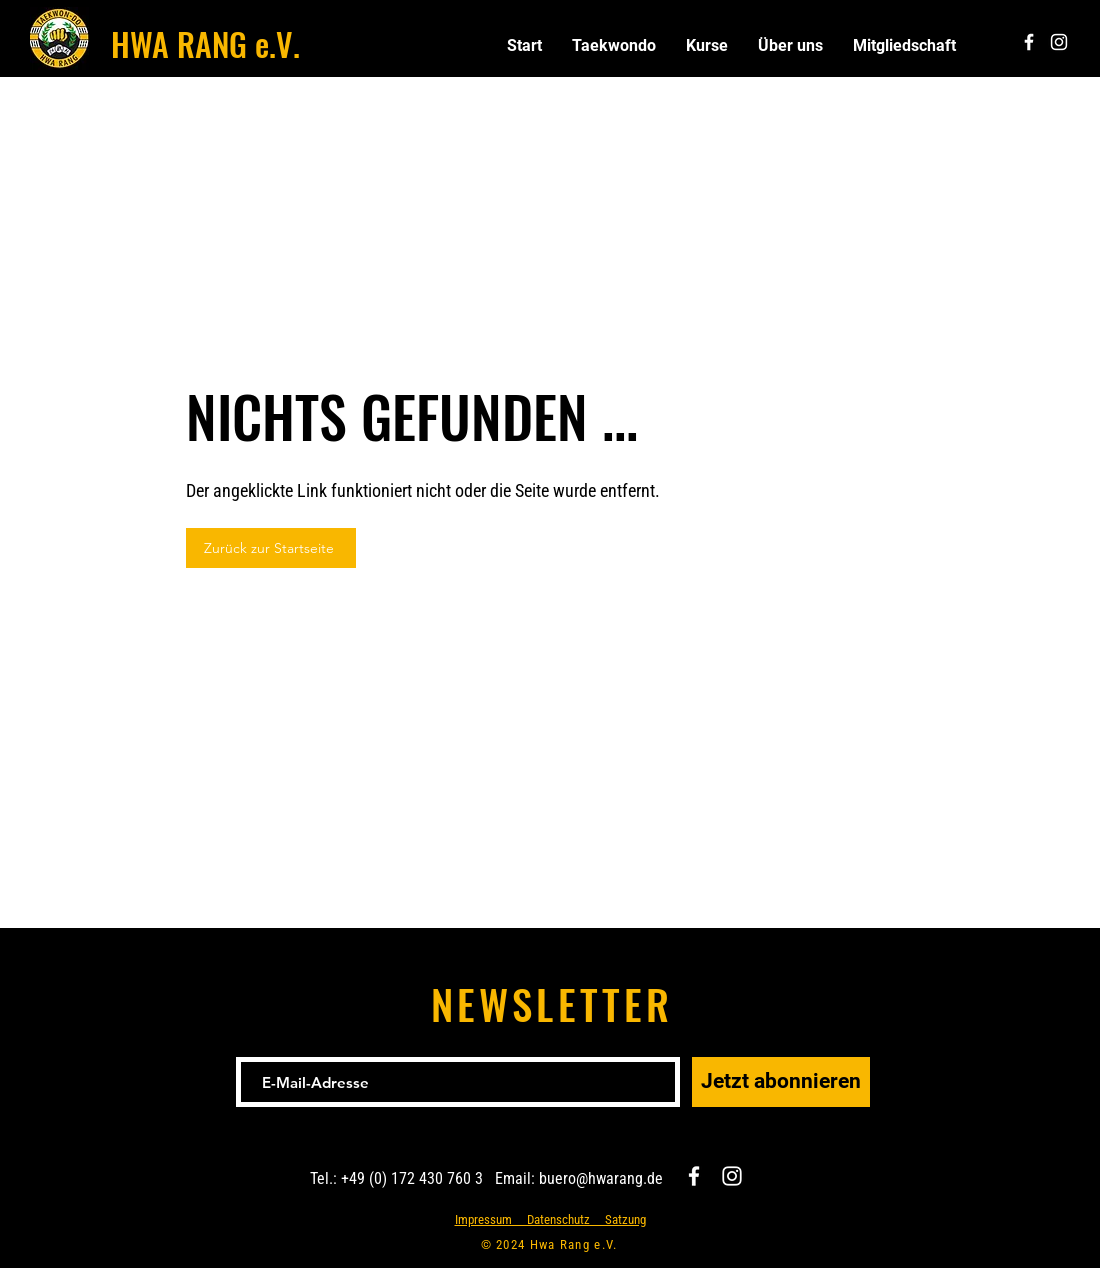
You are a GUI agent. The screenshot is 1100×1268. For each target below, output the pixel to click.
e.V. (273, 43)
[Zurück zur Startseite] (271, 548)
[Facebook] (694, 1176)
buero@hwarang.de (601, 1178)
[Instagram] (732, 1176)
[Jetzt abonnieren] (781, 1082)
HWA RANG (179, 43)
